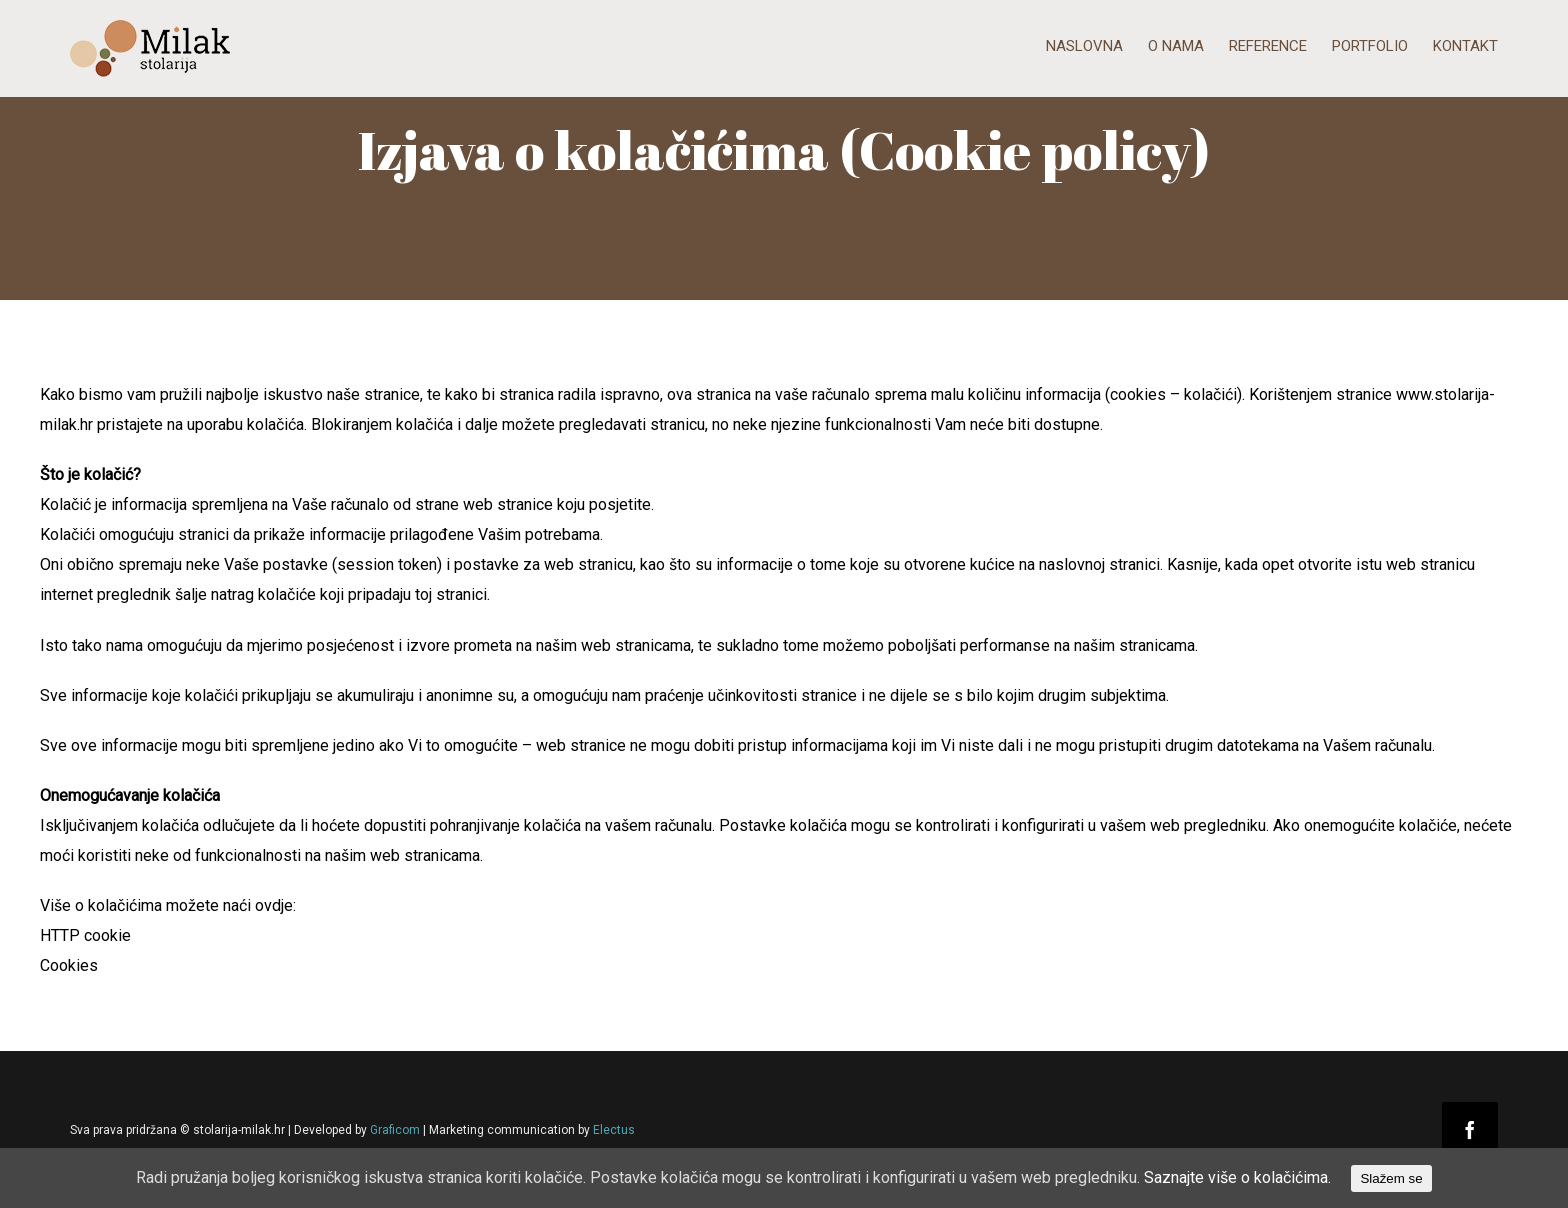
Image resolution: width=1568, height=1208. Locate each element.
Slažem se (1391, 1178)
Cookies (69, 965)
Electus (614, 1130)
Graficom (395, 1130)
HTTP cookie (85, 935)
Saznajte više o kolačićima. (1237, 1177)
